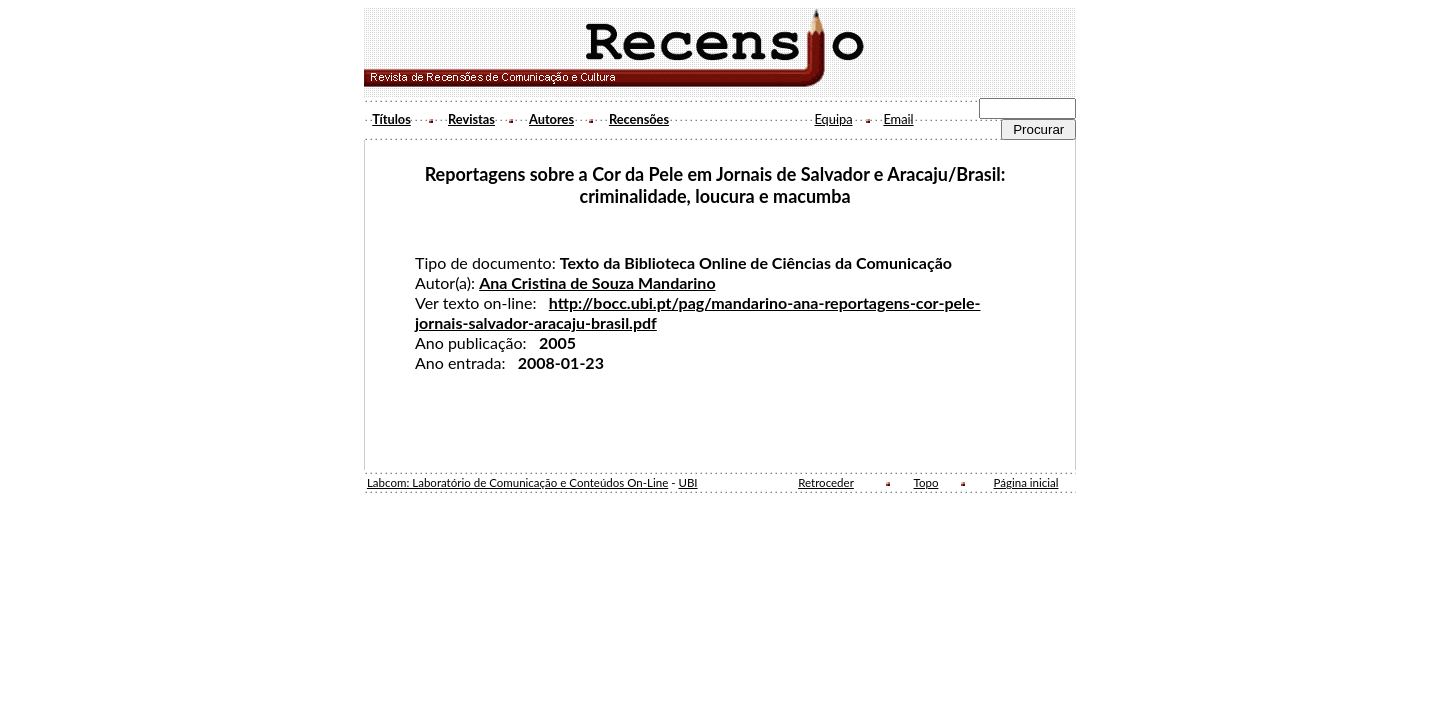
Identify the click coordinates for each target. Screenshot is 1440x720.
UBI (687, 482)
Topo (926, 482)
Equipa (833, 119)
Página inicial (1026, 482)
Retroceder (826, 482)
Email (898, 119)
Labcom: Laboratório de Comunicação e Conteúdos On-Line (517, 482)
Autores (551, 119)
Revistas (471, 119)
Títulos (391, 119)
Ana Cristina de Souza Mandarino (597, 282)
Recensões (639, 119)
